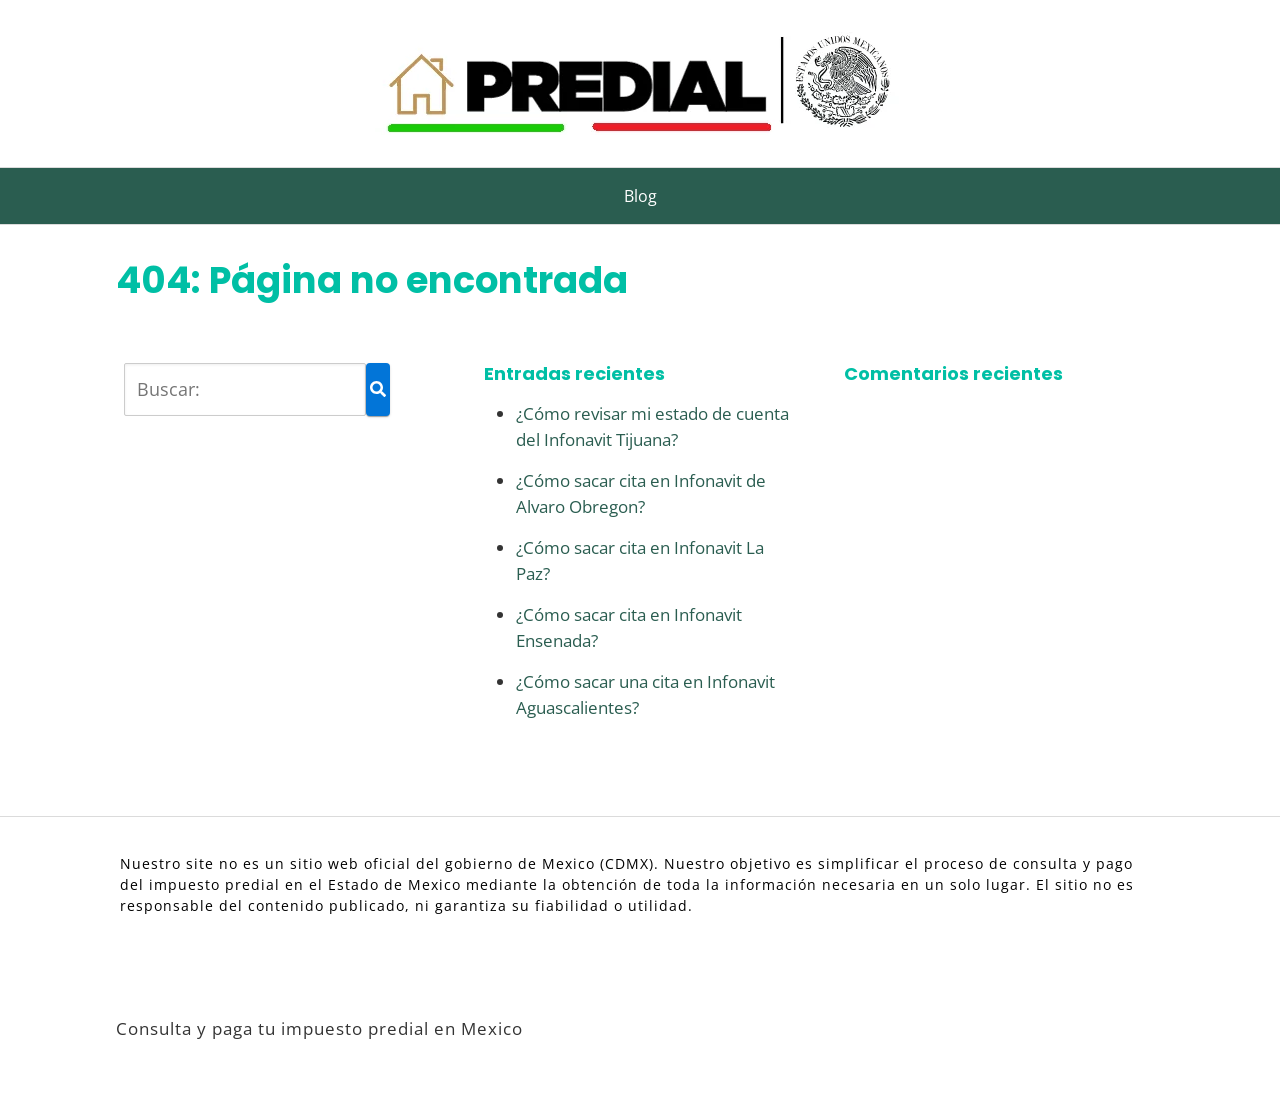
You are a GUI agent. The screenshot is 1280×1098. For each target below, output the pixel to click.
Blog (640, 196)
